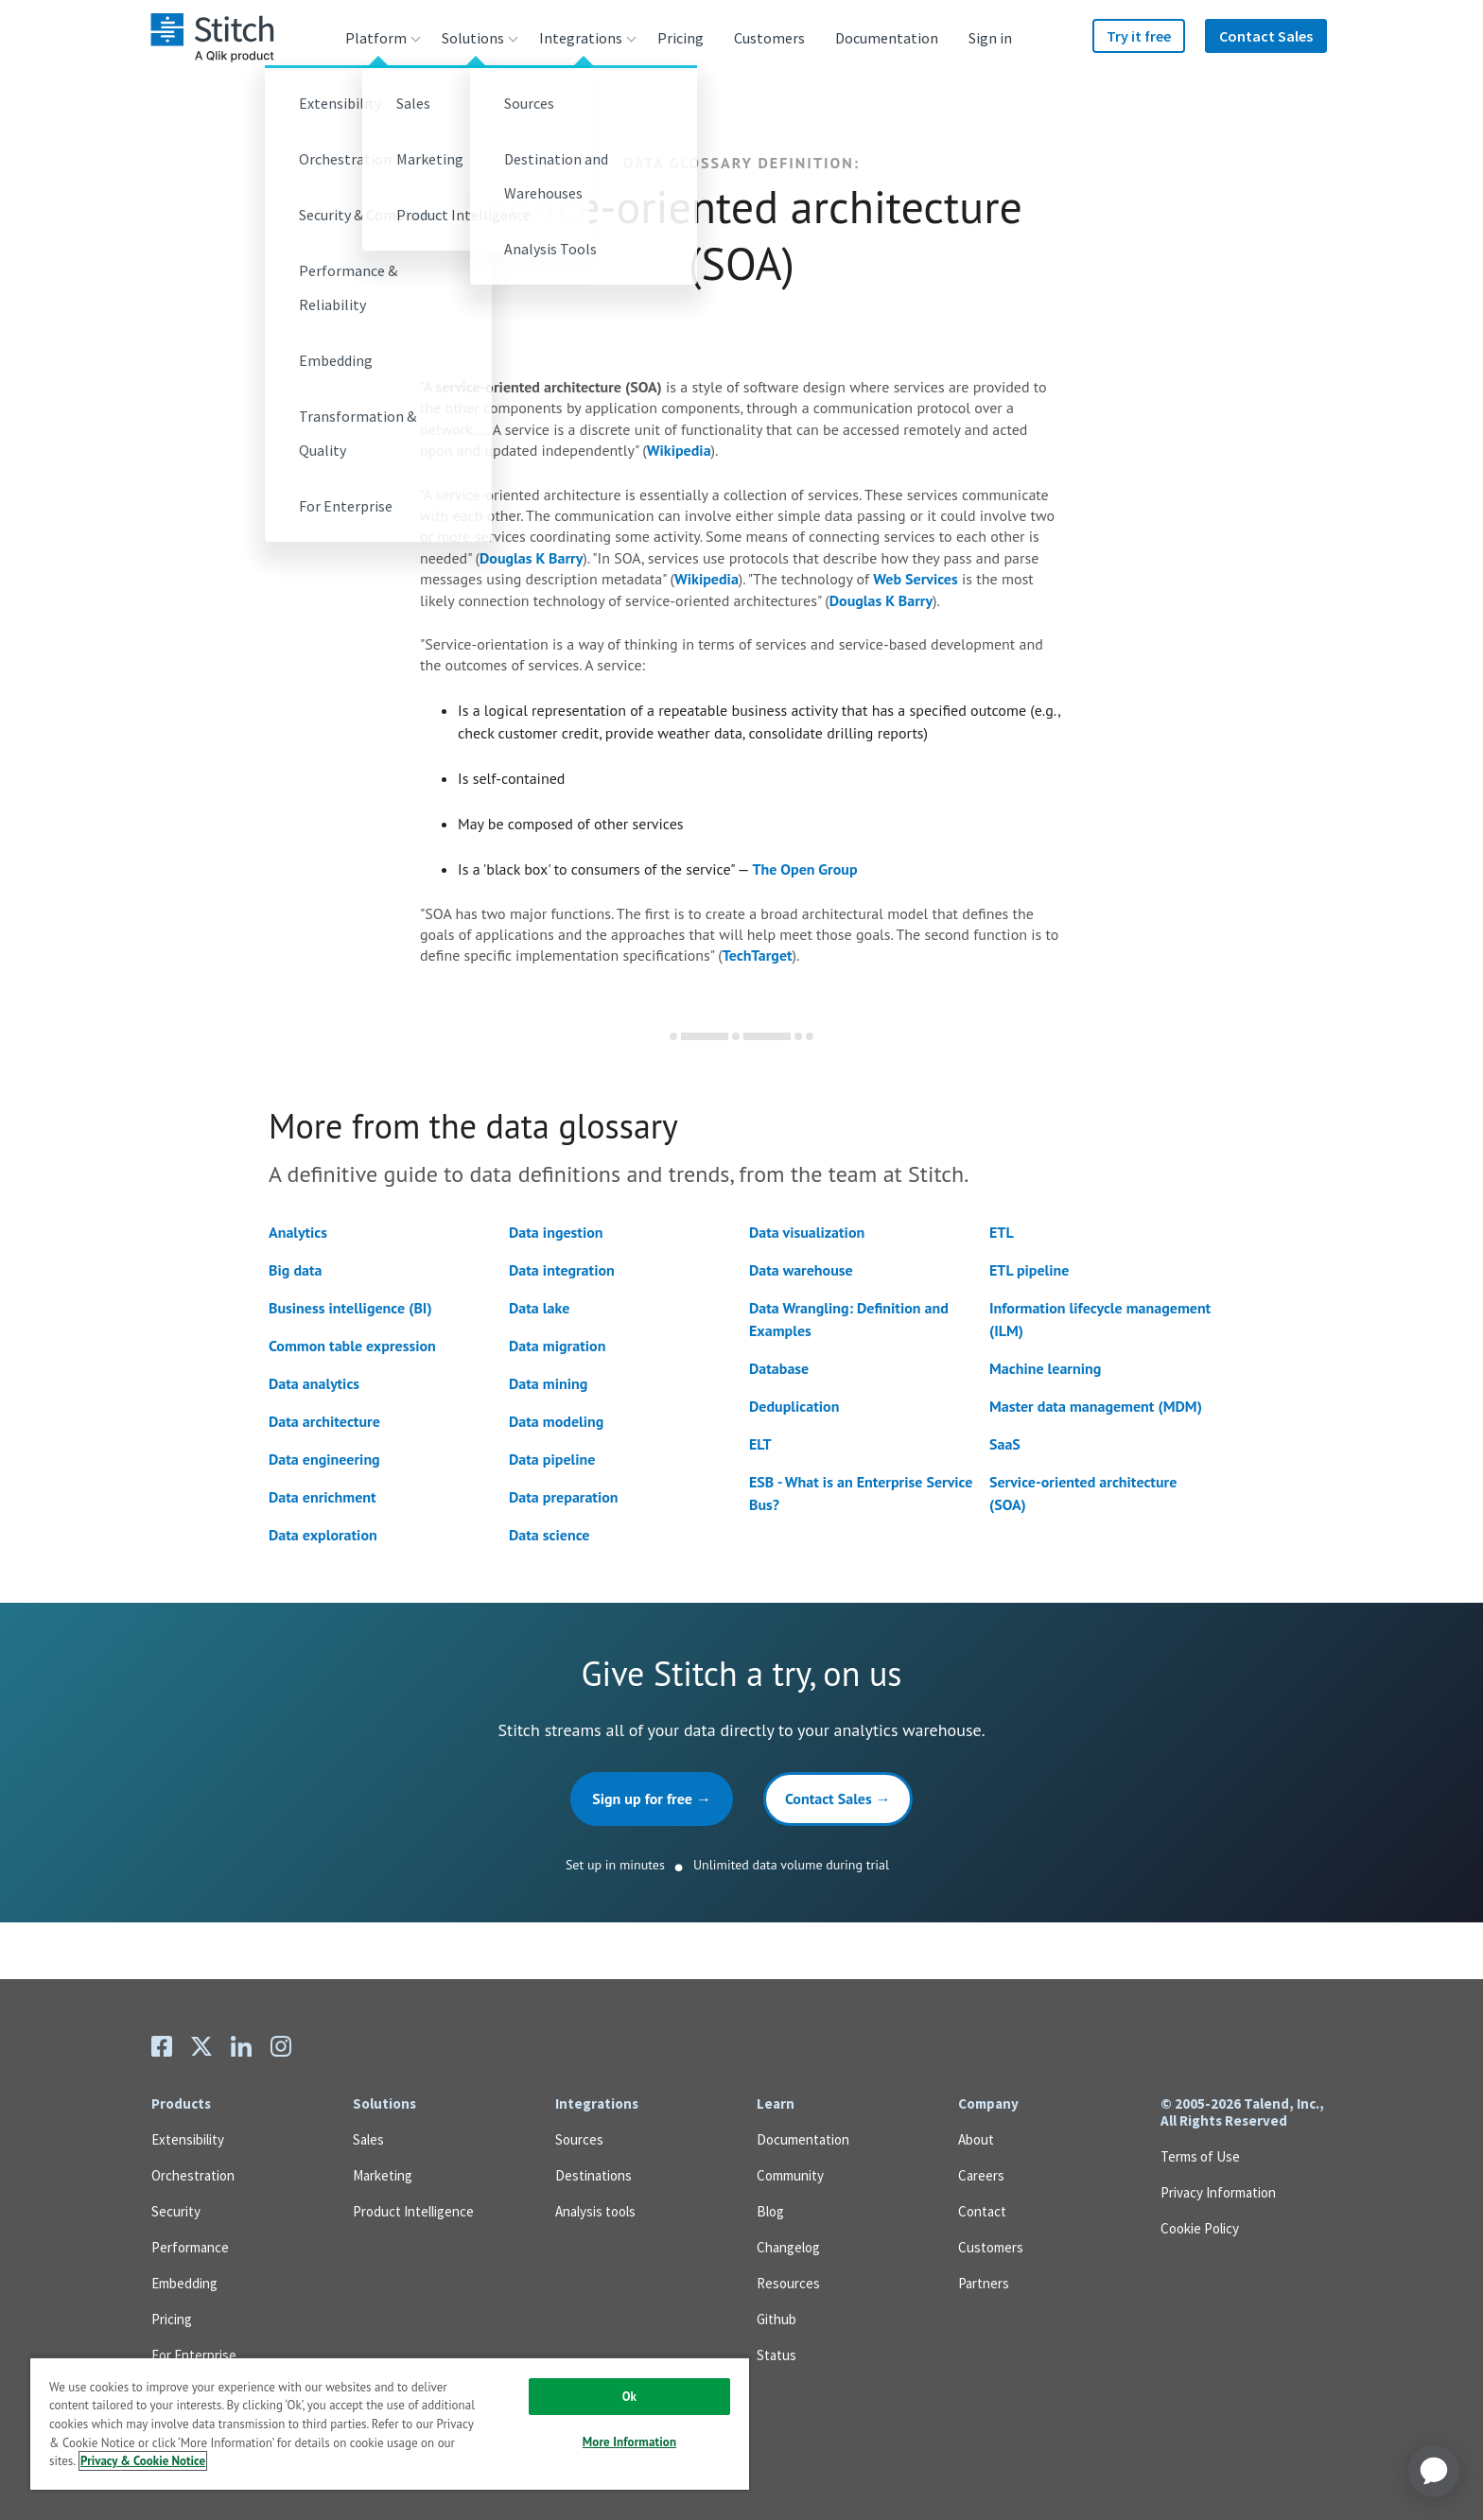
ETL (1001, 1232)
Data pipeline (552, 1459)
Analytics (298, 1232)
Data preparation (564, 1496)
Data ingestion (556, 1232)
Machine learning (1045, 1368)
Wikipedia (679, 450)
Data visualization (806, 1232)
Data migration (557, 1345)
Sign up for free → (651, 1798)
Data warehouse (801, 1269)
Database (779, 1368)
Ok (629, 2397)
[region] (389, 2423)
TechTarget (758, 955)
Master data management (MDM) (1095, 1406)
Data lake (539, 1307)
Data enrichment (322, 1496)
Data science (549, 1534)
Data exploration (323, 1534)
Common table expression (352, 1345)
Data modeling (556, 1421)
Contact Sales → (838, 1798)
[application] (1434, 2471)
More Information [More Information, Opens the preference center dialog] (629, 2442)
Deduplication (794, 1406)
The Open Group (805, 869)
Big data (295, 1269)
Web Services (915, 578)
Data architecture (324, 1421)
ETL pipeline (1029, 1269)
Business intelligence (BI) (350, 1307)
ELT (760, 1443)
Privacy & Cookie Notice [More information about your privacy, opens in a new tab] (142, 2461)
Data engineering (324, 1459)
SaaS (1005, 1443)
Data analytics (314, 1383)
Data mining (548, 1383)
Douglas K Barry (531, 557)
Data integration (562, 1269)
